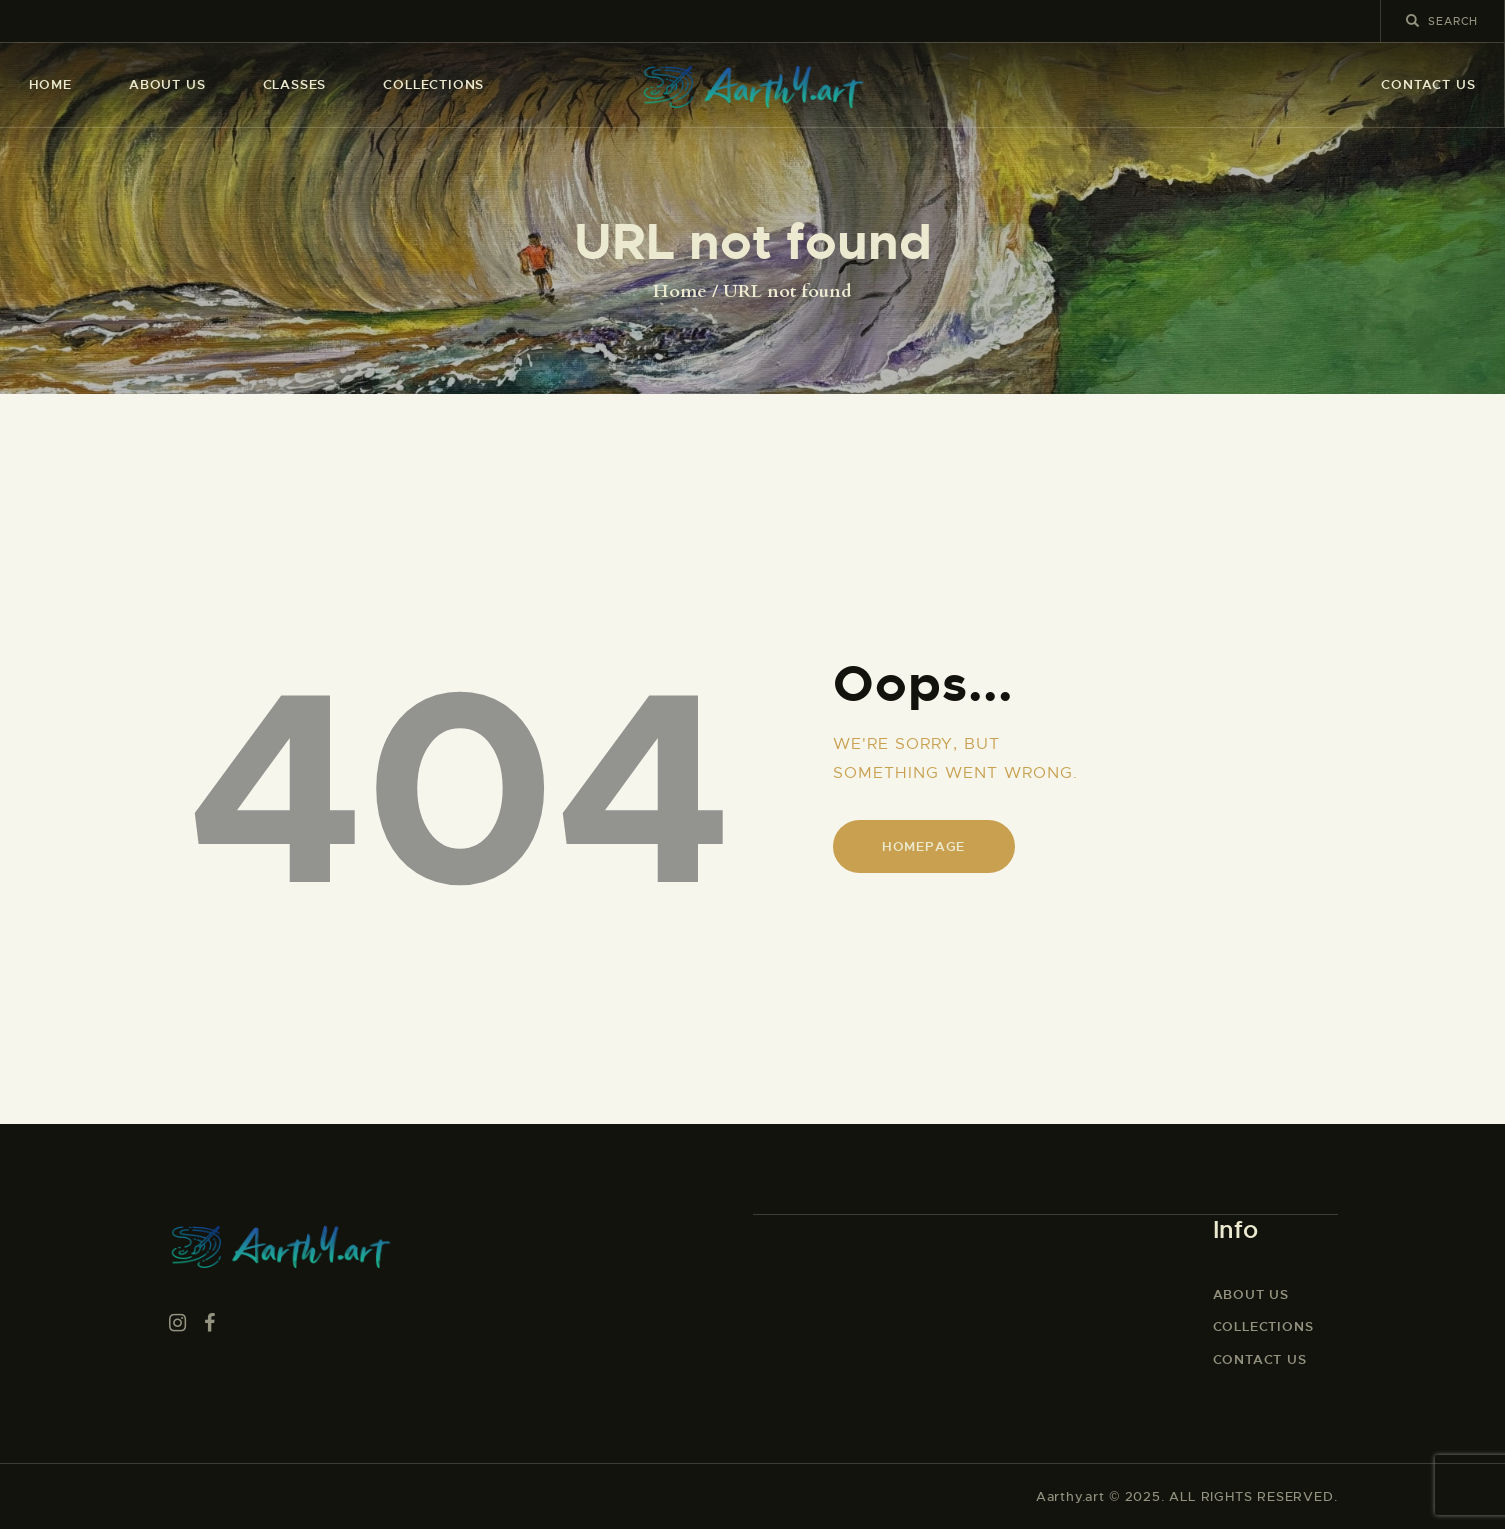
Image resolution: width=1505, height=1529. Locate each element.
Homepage (923, 846)
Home (680, 292)
